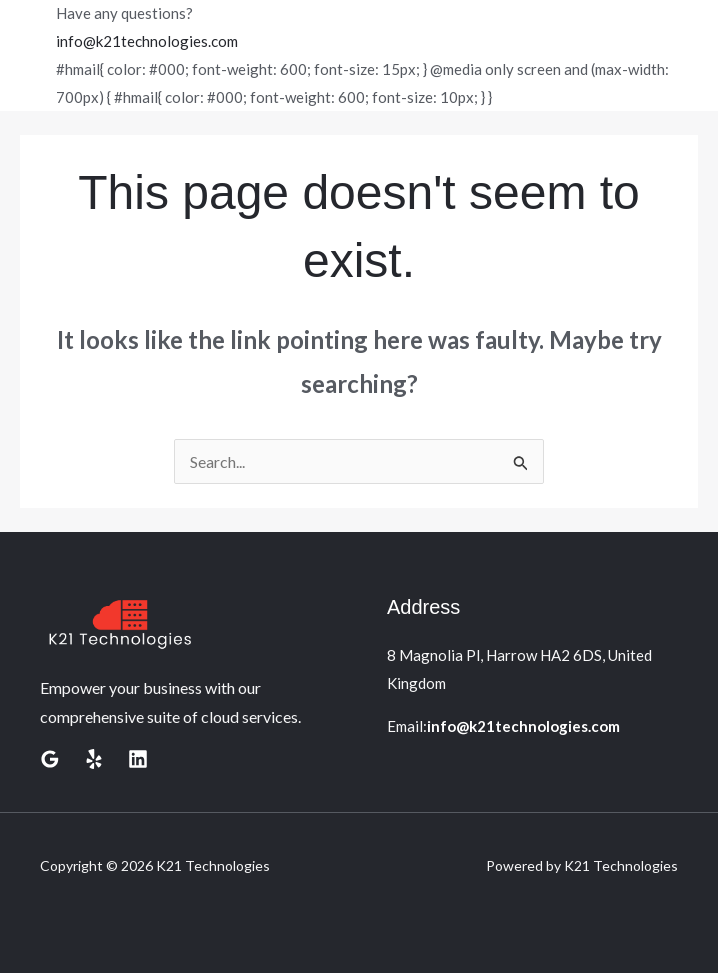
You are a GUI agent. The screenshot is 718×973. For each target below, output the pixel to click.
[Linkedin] (138, 759)
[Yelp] (94, 759)
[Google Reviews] (50, 759)
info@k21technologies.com (147, 41)
